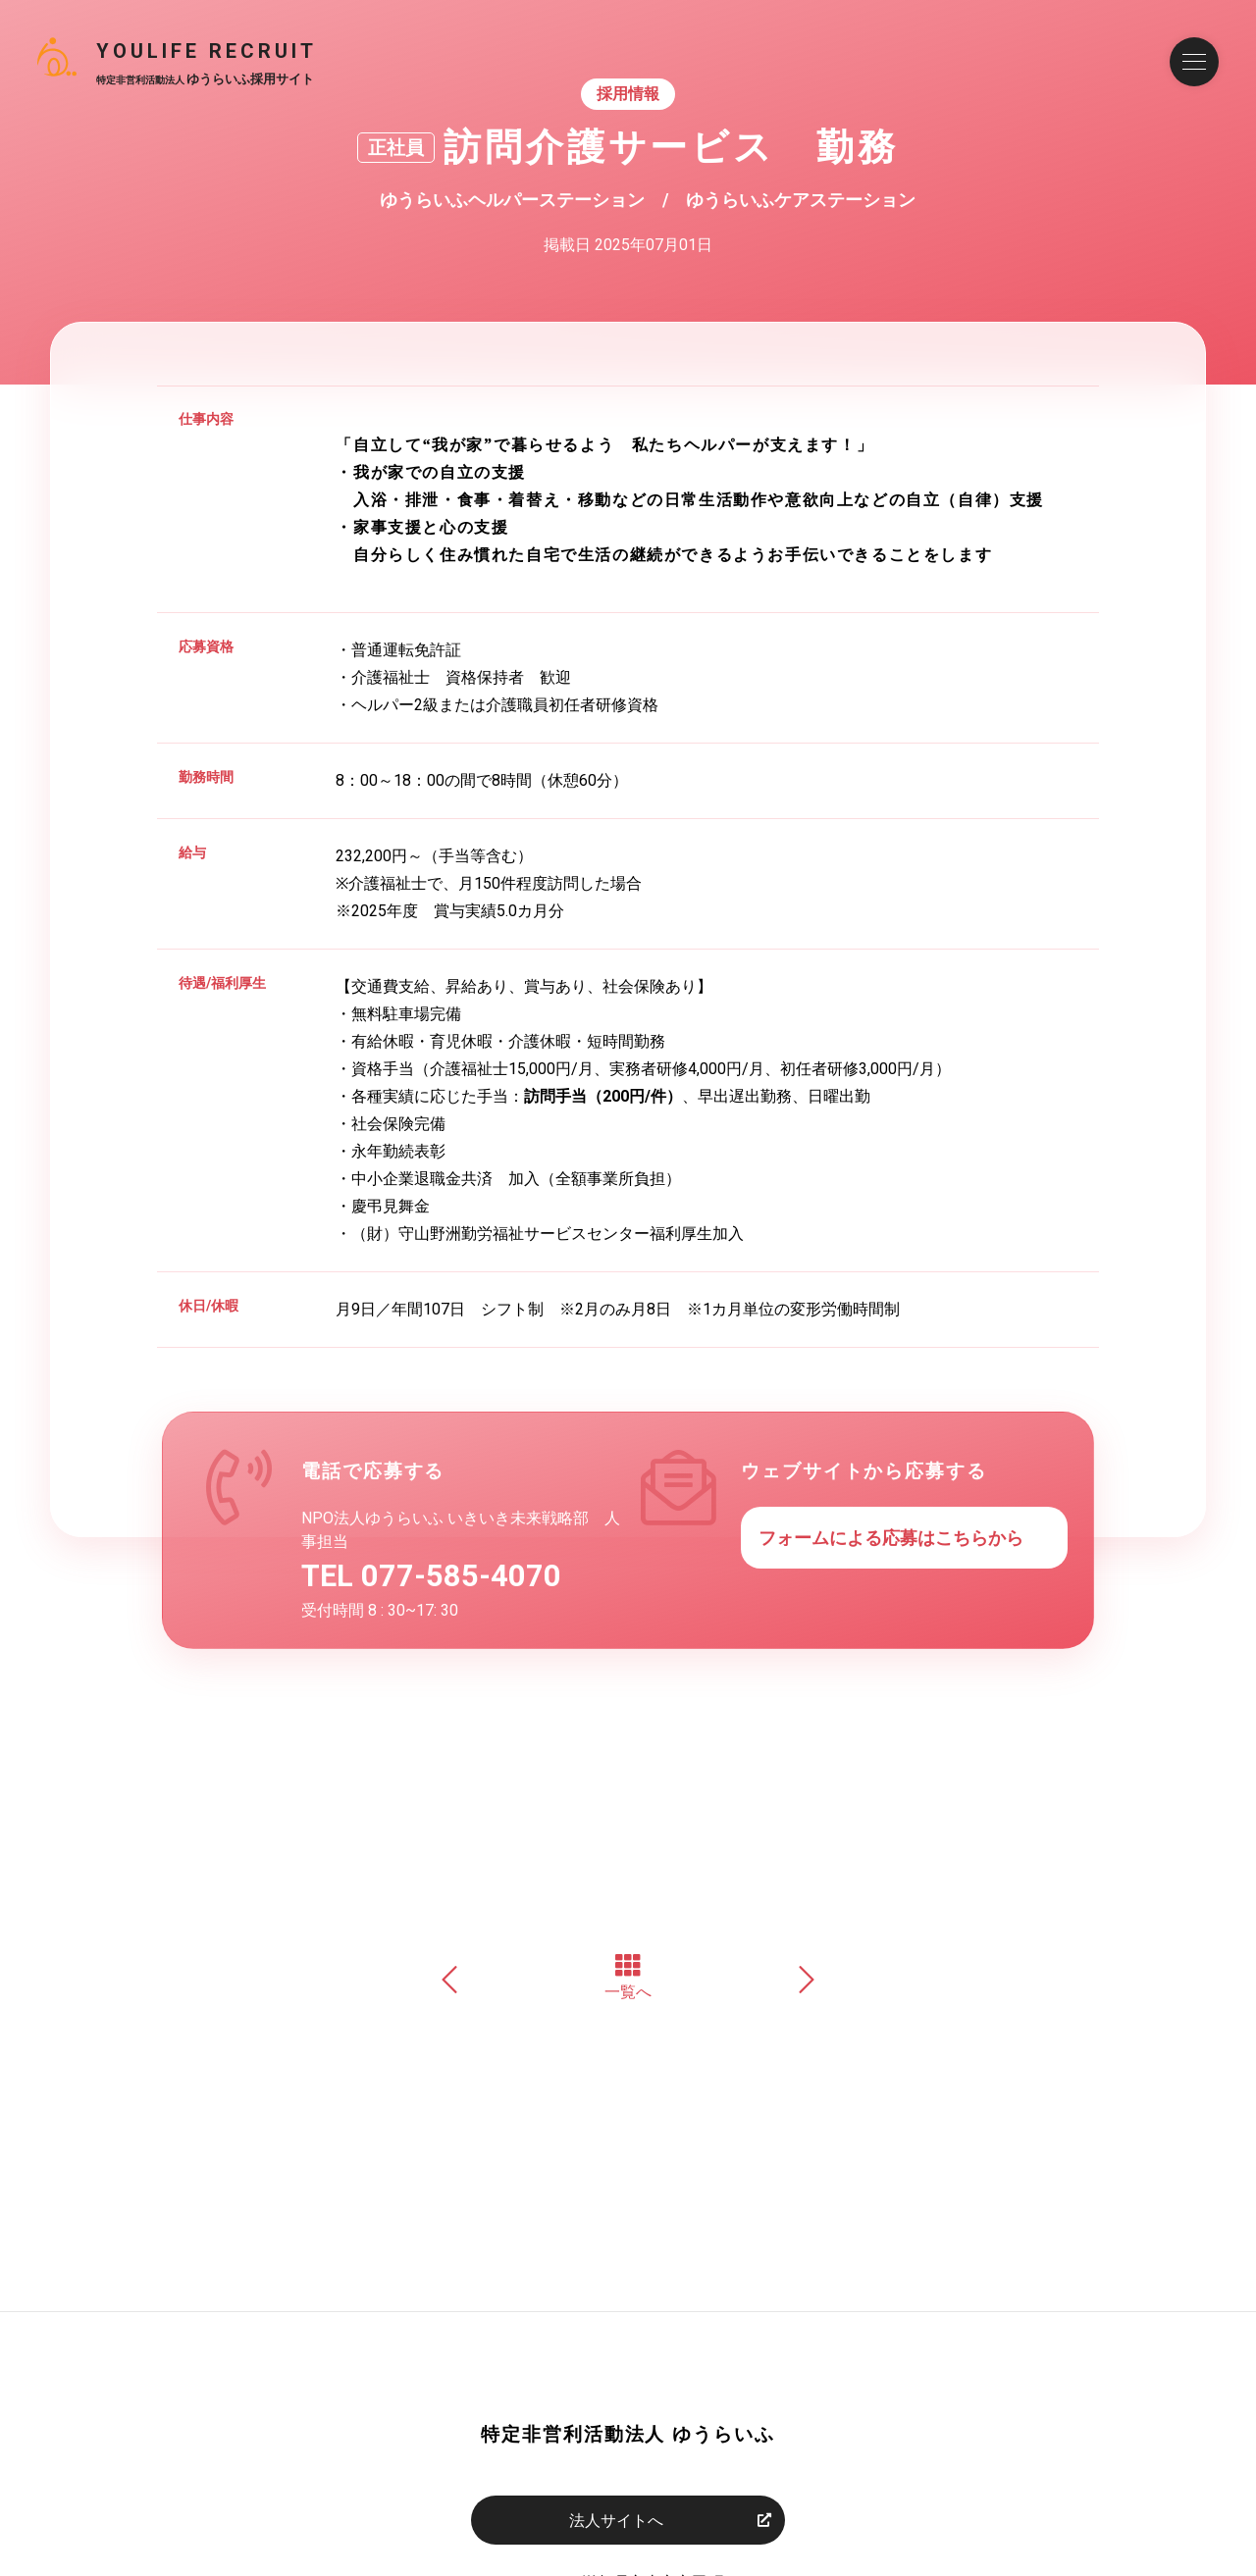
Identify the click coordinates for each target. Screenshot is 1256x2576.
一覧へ (628, 1977)
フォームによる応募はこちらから (891, 1537)
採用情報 (628, 93)
